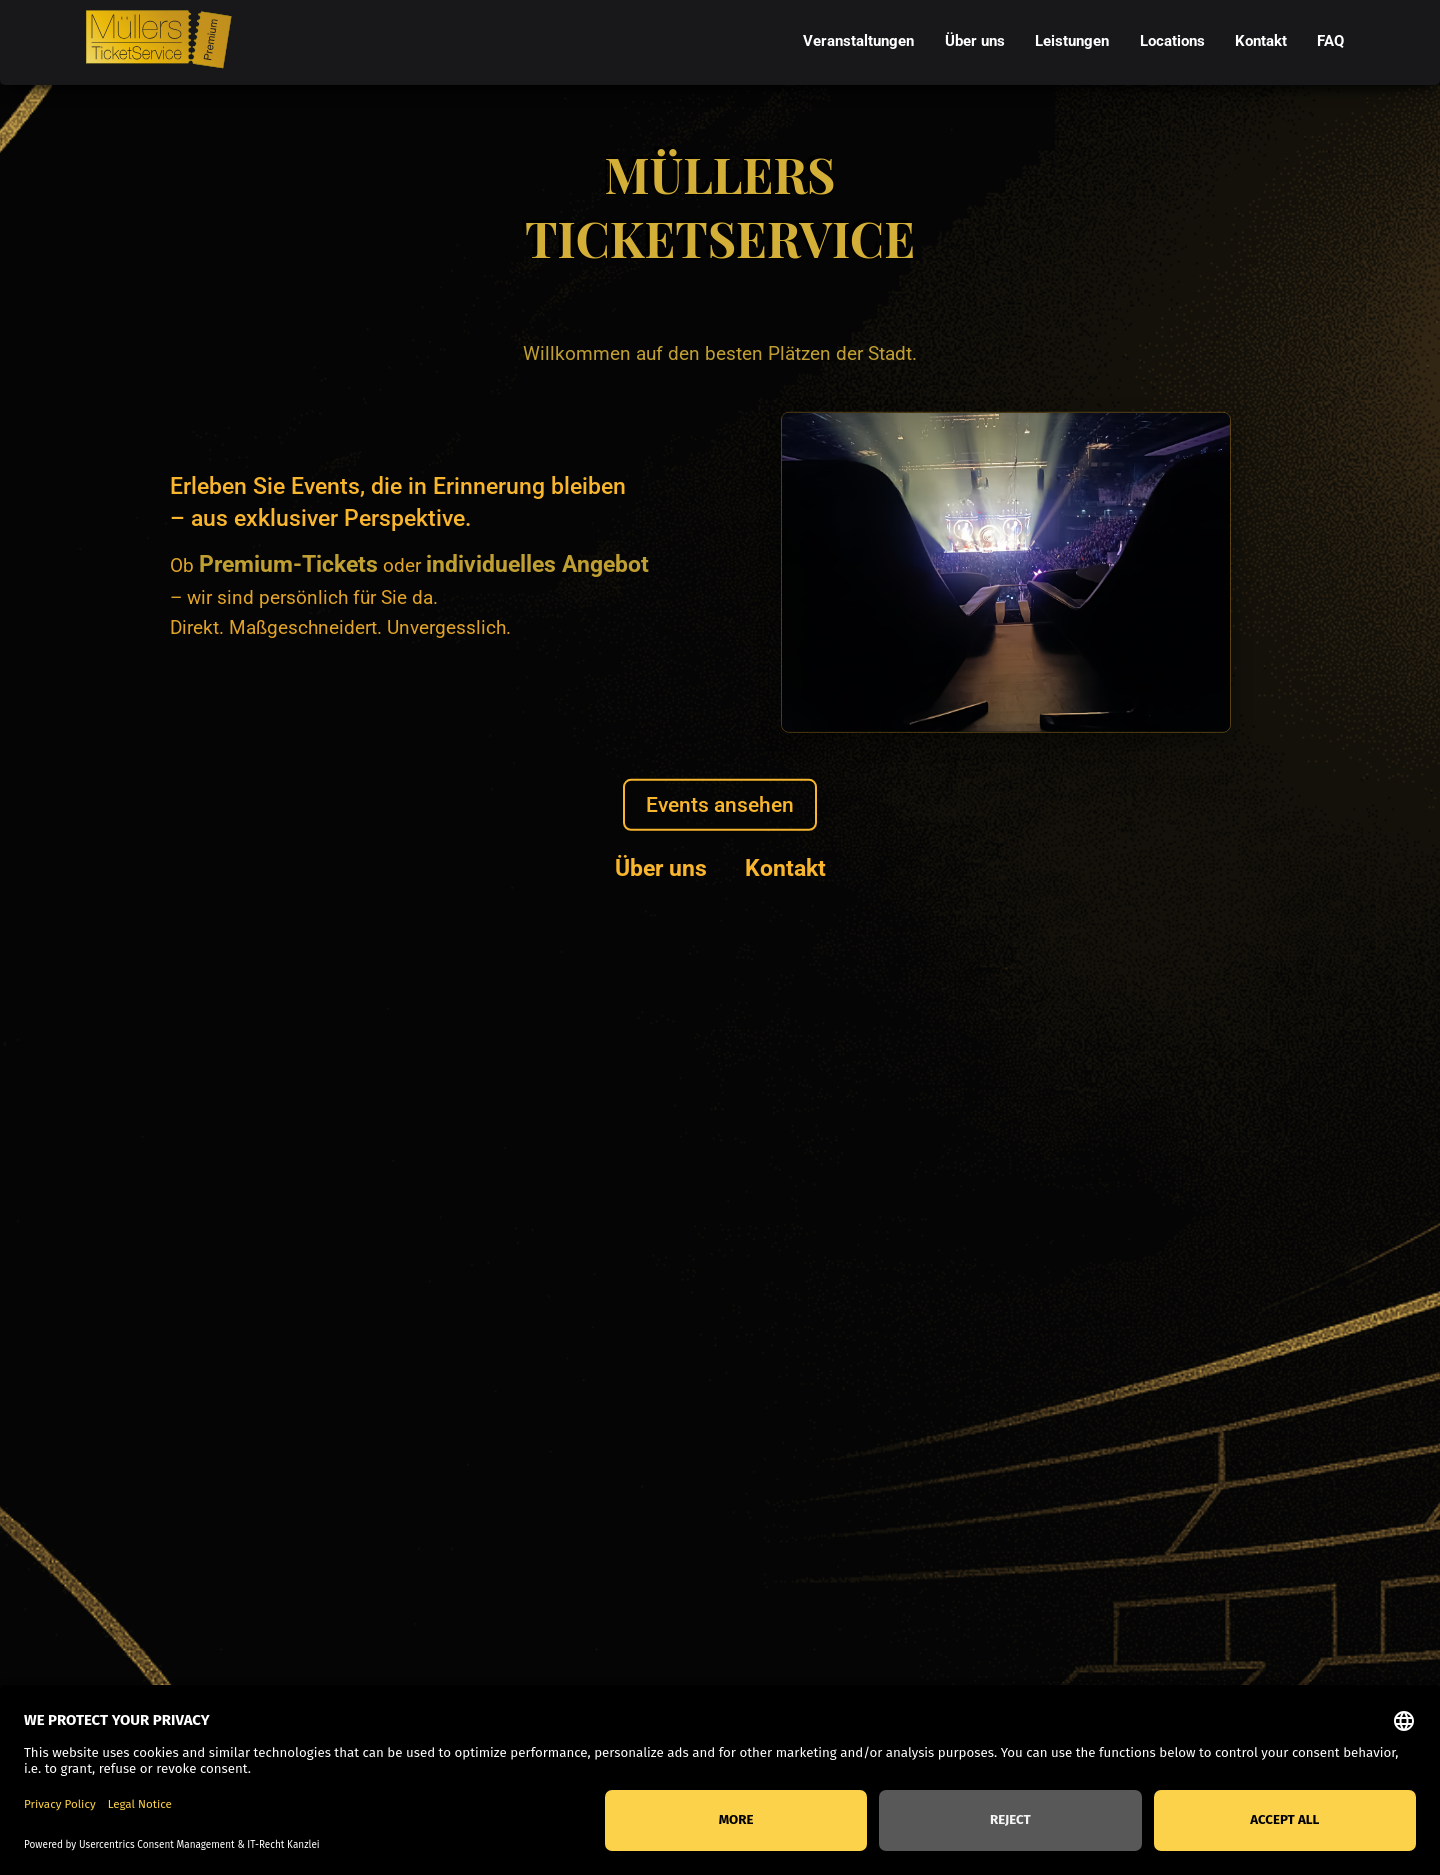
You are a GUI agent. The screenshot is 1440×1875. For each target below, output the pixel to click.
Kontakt (785, 867)
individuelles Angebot (537, 563)
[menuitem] (859, 42)
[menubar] (1074, 42)
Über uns (661, 867)
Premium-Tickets (288, 563)
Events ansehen (720, 804)
